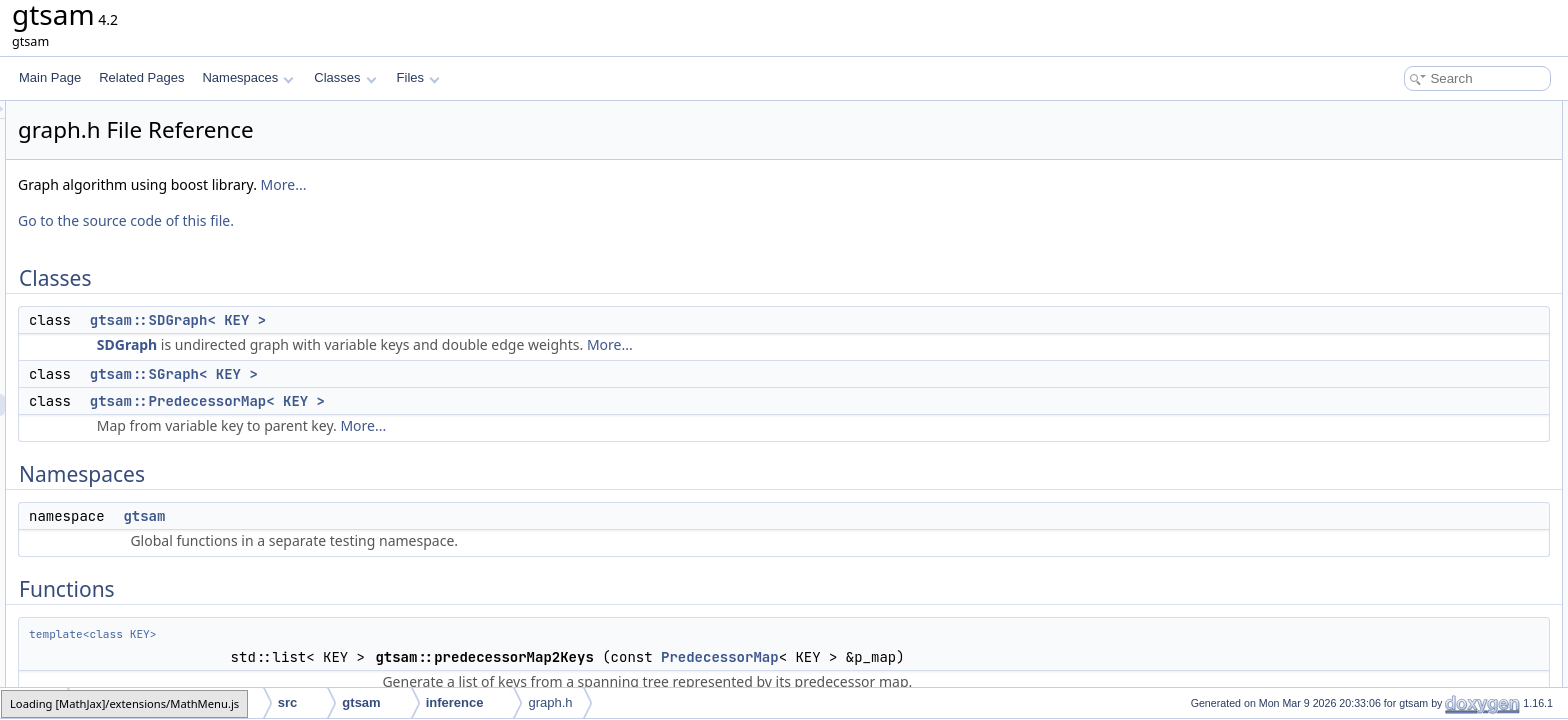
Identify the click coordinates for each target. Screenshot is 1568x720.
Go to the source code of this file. (376, 220)
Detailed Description (1398, 398)
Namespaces (247, 77)
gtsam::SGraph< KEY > (424, 374)
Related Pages (141, 77)
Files (418, 77)
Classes (345, 77)
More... (534, 184)
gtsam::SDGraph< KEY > (428, 320)
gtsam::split (1391, 376)
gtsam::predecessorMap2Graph (1445, 310)
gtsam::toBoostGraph (1417, 288)
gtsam (394, 516)
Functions (1371, 244)
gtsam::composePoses (1421, 332)
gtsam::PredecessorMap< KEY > (457, 401)
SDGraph (377, 344)
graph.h (550, 702)
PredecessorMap (970, 657)
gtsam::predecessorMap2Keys (1442, 266)
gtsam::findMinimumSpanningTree (1452, 354)
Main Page (50, 77)
